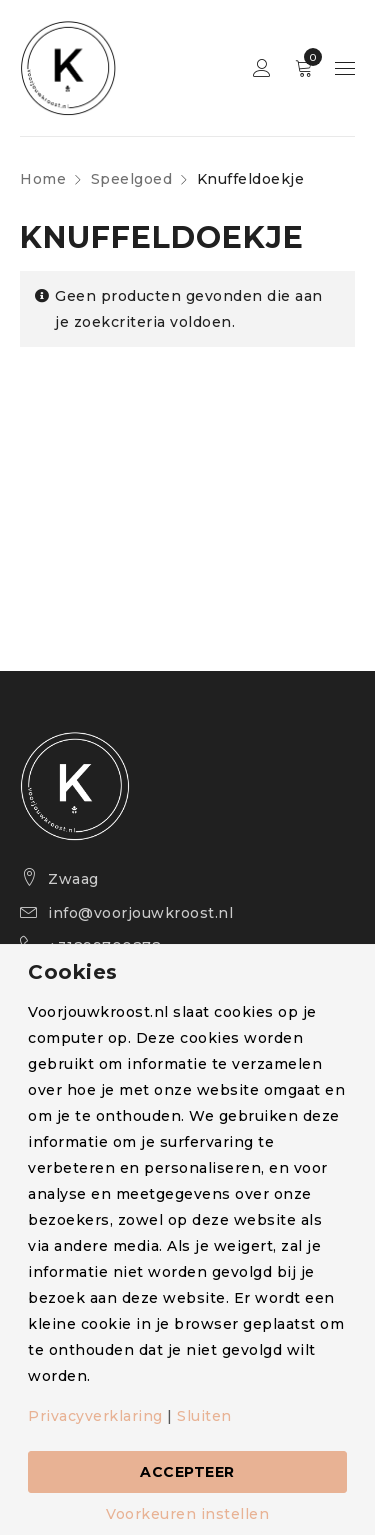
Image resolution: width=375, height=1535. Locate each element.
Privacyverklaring (95, 1416)
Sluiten (204, 1416)
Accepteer (187, 1472)
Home (43, 179)
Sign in (262, 68)
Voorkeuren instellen (187, 1514)
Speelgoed (132, 179)
